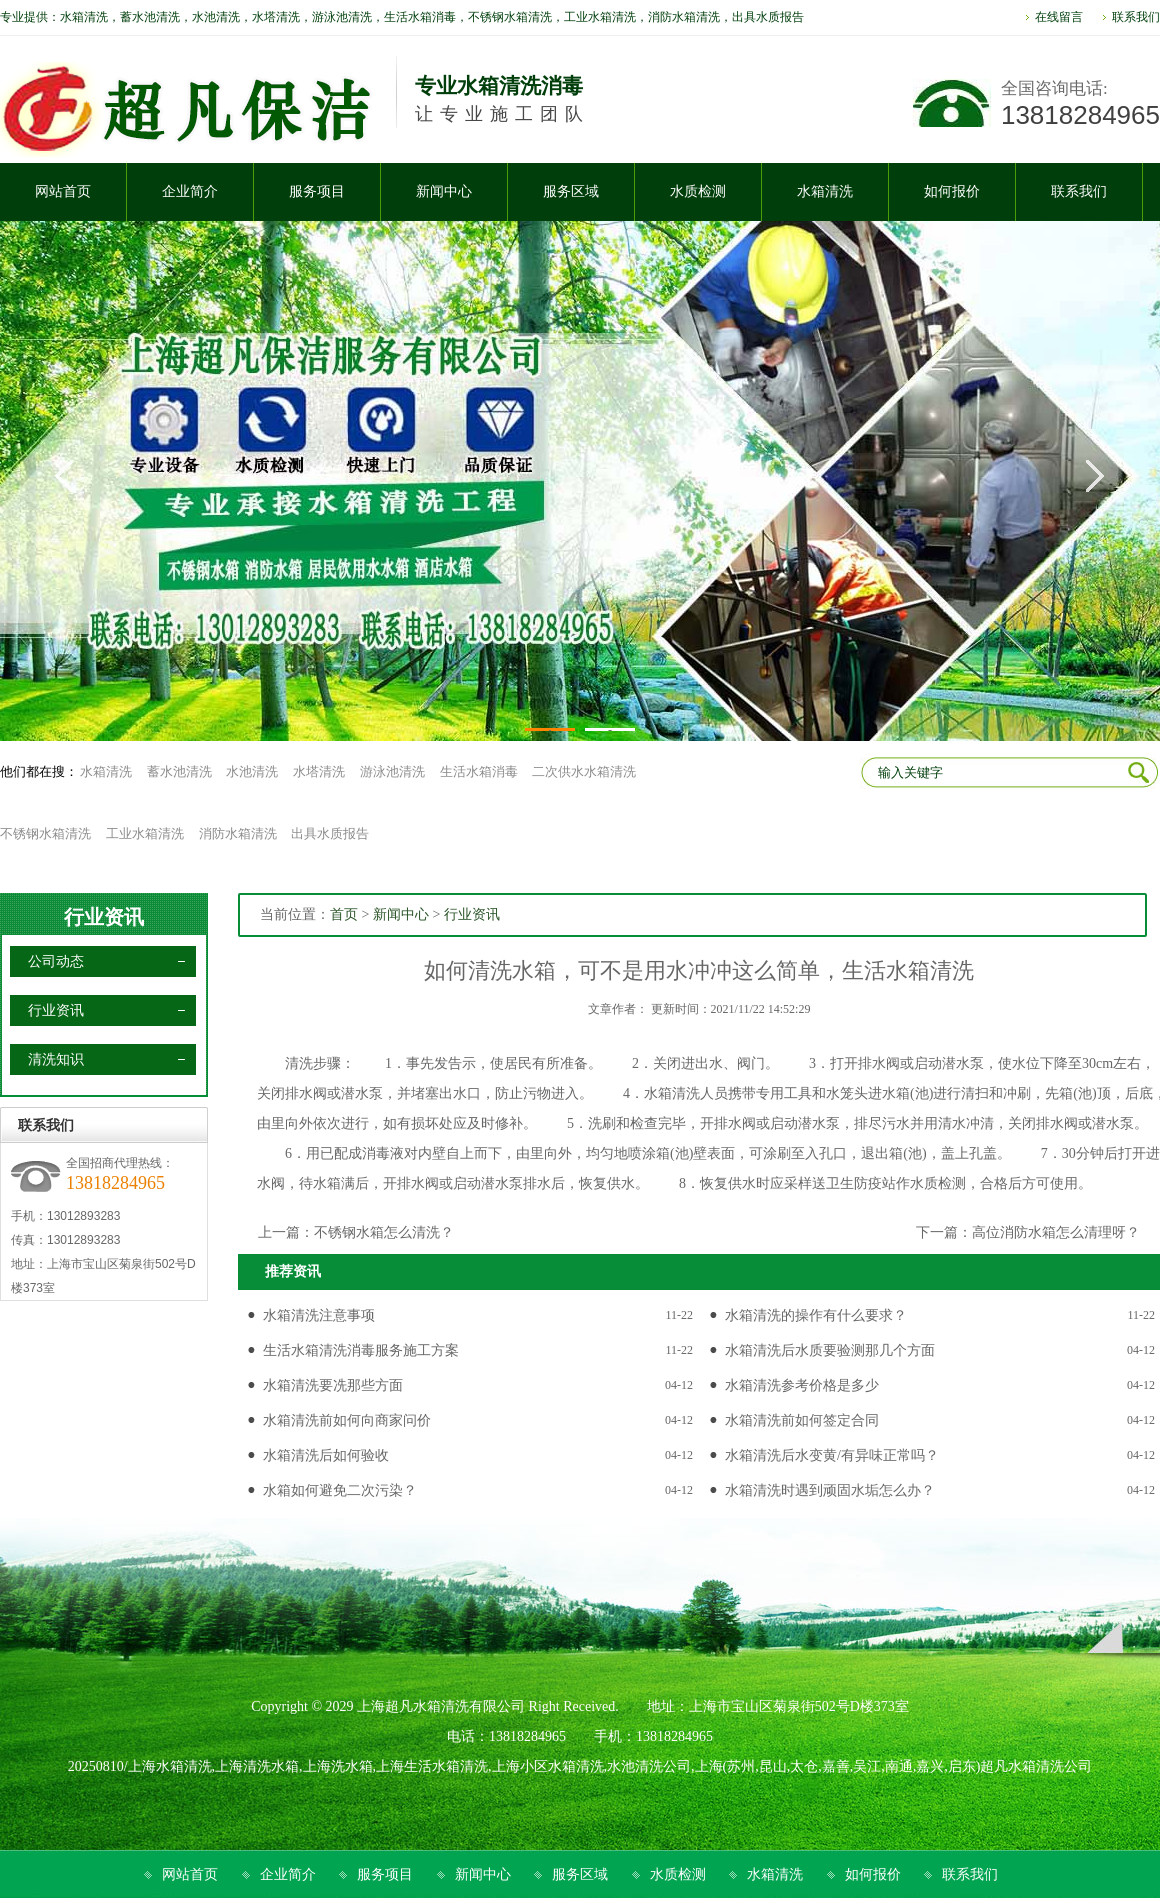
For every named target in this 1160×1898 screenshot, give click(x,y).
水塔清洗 (319, 771)
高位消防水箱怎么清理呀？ (1056, 1232)
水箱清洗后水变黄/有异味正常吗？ (832, 1455)
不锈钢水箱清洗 (45, 833)
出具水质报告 (330, 833)
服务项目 (385, 1874)
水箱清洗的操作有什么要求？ (816, 1315)
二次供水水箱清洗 (584, 771)
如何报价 (873, 1874)
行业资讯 (104, 917)
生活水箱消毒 (479, 771)
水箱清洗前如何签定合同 (802, 1420)
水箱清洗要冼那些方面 (333, 1385)
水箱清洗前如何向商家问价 (347, 1420)
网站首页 (190, 1874)
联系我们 (1136, 17)
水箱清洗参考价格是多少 (802, 1385)
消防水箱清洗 (238, 833)
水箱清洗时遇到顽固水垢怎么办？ (830, 1490)
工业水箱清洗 (145, 833)
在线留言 (1059, 17)
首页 (344, 914)
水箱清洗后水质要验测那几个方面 (830, 1350)
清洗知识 (56, 1059)
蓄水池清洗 (179, 771)
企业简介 (288, 1874)
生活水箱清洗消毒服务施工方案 (361, 1350)
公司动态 (56, 961)
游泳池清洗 (392, 771)
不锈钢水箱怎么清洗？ (384, 1232)
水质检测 (678, 1874)
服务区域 (580, 1874)
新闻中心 (401, 914)
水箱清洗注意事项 (319, 1315)
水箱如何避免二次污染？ (340, 1490)
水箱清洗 (106, 771)
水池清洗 (252, 771)
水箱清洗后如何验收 (326, 1455)
